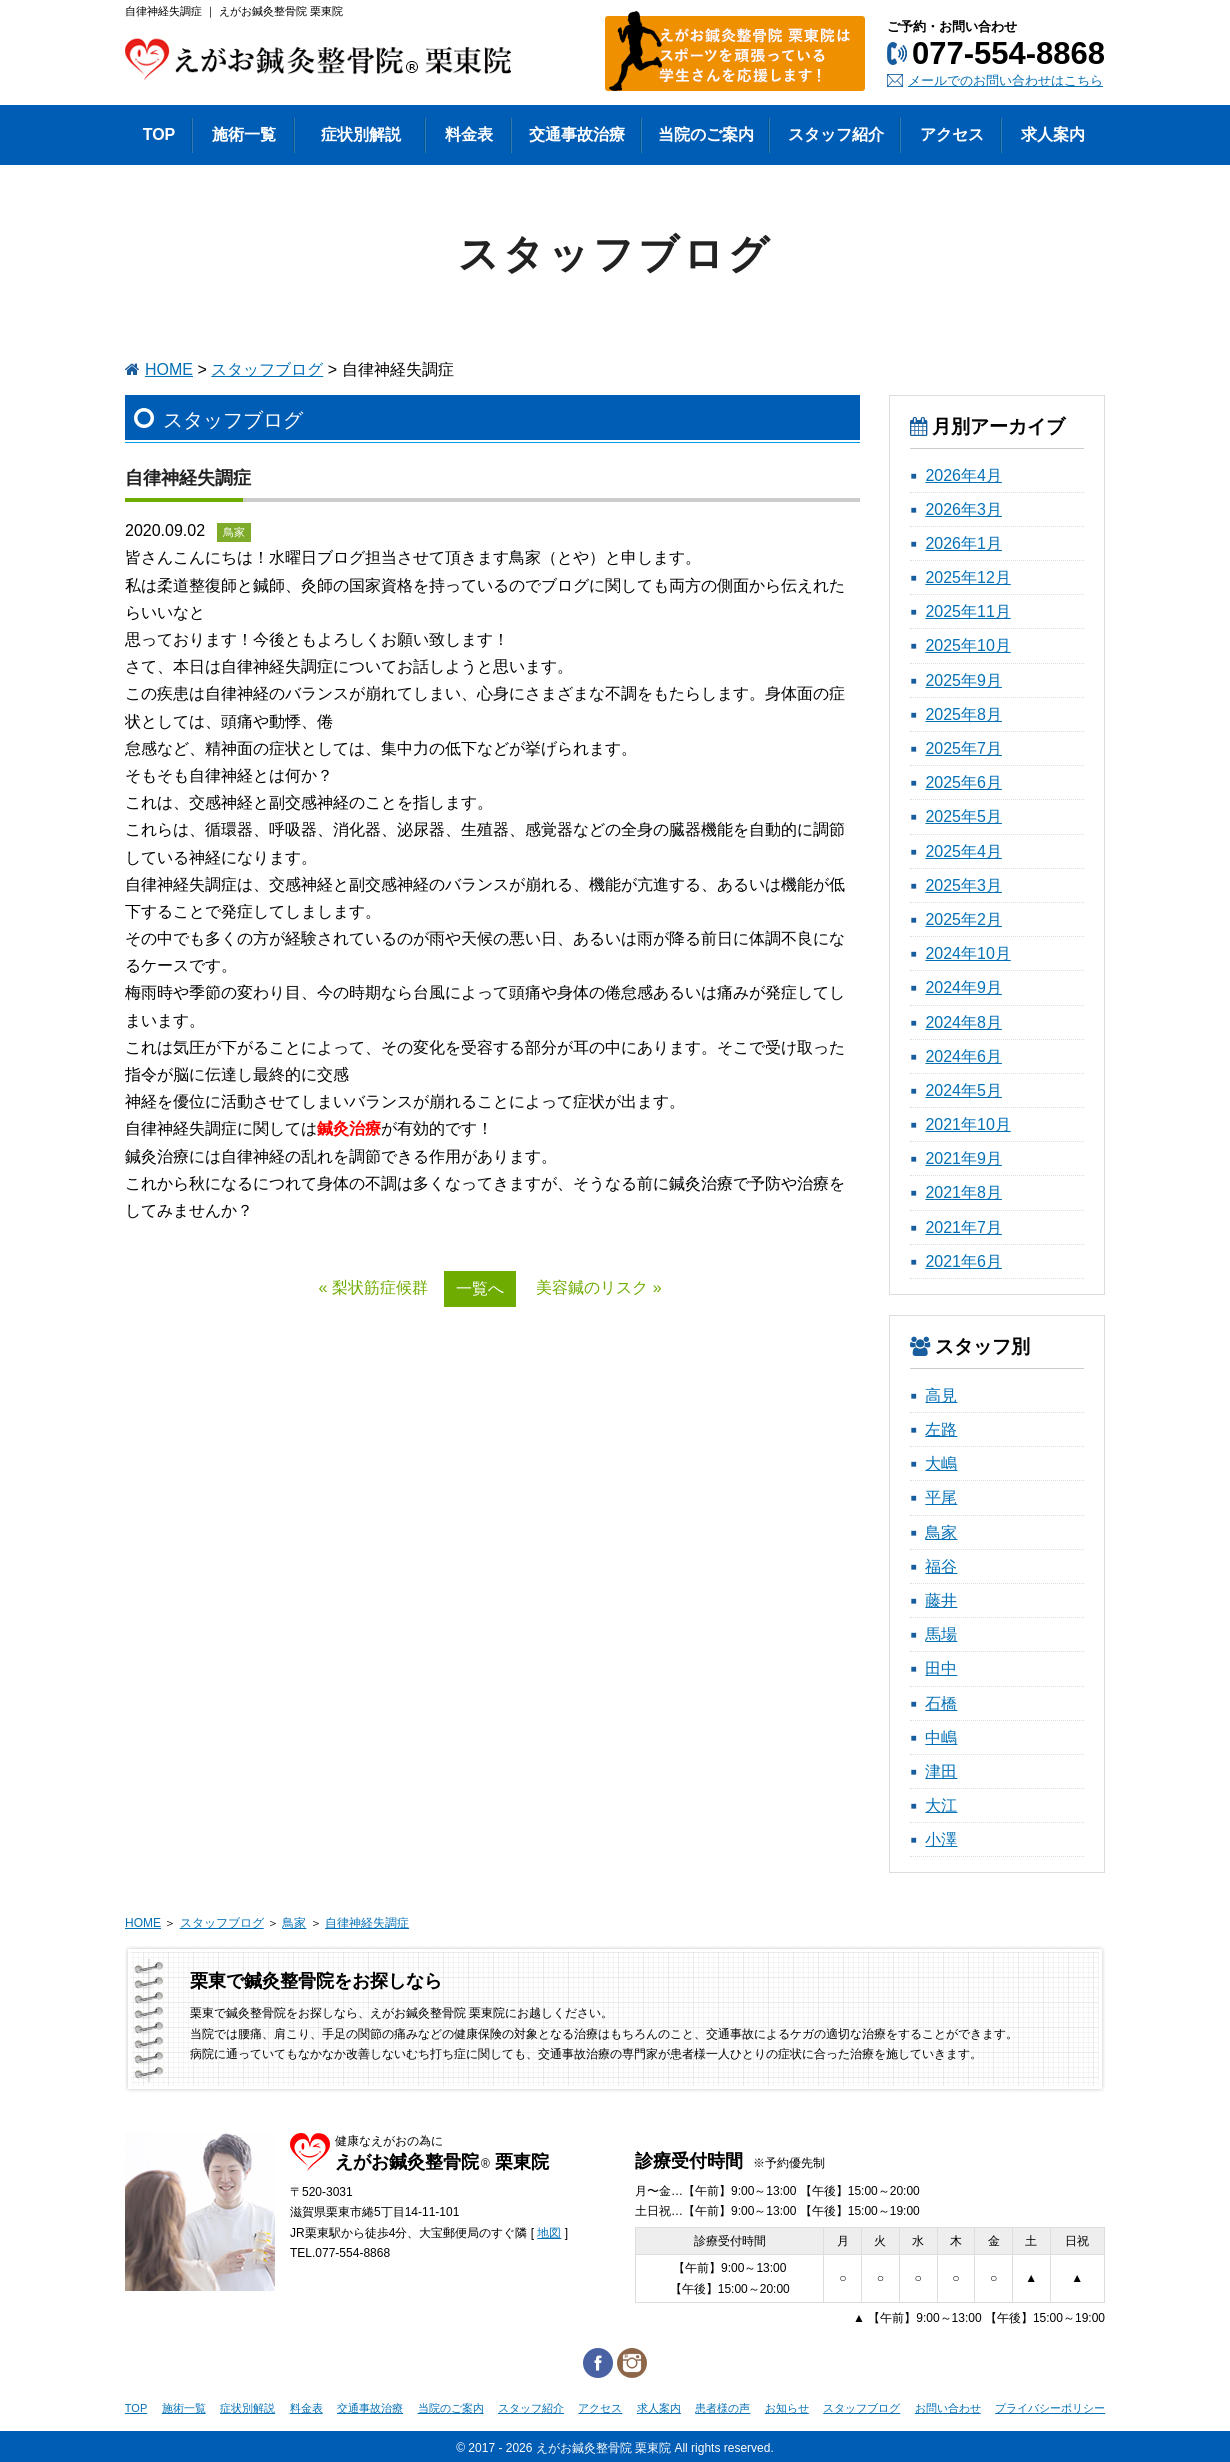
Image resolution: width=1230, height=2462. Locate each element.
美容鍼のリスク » (598, 1287)
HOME (169, 369)
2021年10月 (967, 1124)
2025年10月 (967, 645)
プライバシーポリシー (1050, 2408)
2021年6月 (963, 1261)
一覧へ (480, 1288)
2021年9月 (963, 1158)
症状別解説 (247, 2408)
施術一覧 (184, 2408)
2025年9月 (963, 680)
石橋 (941, 1703)
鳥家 (941, 1532)
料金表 (306, 2408)
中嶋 (941, 1737)
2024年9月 (963, 987)
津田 (941, 1771)
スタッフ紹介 (531, 2408)
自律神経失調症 (367, 1923)
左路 (941, 1429)
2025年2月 (963, 919)
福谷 (941, 1566)
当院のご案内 (451, 2408)
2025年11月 (967, 611)
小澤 (941, 1839)
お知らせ (787, 2408)
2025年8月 (963, 714)
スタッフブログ (267, 369)
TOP (136, 2408)
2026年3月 (963, 509)
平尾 (941, 1497)
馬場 (941, 1634)
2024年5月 (963, 1090)
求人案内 (659, 2408)
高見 (941, 1395)
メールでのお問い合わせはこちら (1005, 80)
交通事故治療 (370, 2408)
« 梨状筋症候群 (372, 1287)
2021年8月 (963, 1192)
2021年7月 (963, 1227)
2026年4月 (963, 475)
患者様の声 (722, 2408)
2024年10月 (967, 953)
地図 (549, 2233)
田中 (941, 1668)
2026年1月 (963, 543)
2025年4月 (963, 851)
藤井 (941, 1600)
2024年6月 (963, 1056)
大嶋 (941, 1463)
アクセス (600, 2408)
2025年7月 (963, 748)
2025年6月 (963, 782)
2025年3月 (963, 885)
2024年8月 (963, 1022)
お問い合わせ (948, 2408)
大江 (941, 1805)
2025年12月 (967, 577)
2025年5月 (963, 816)
